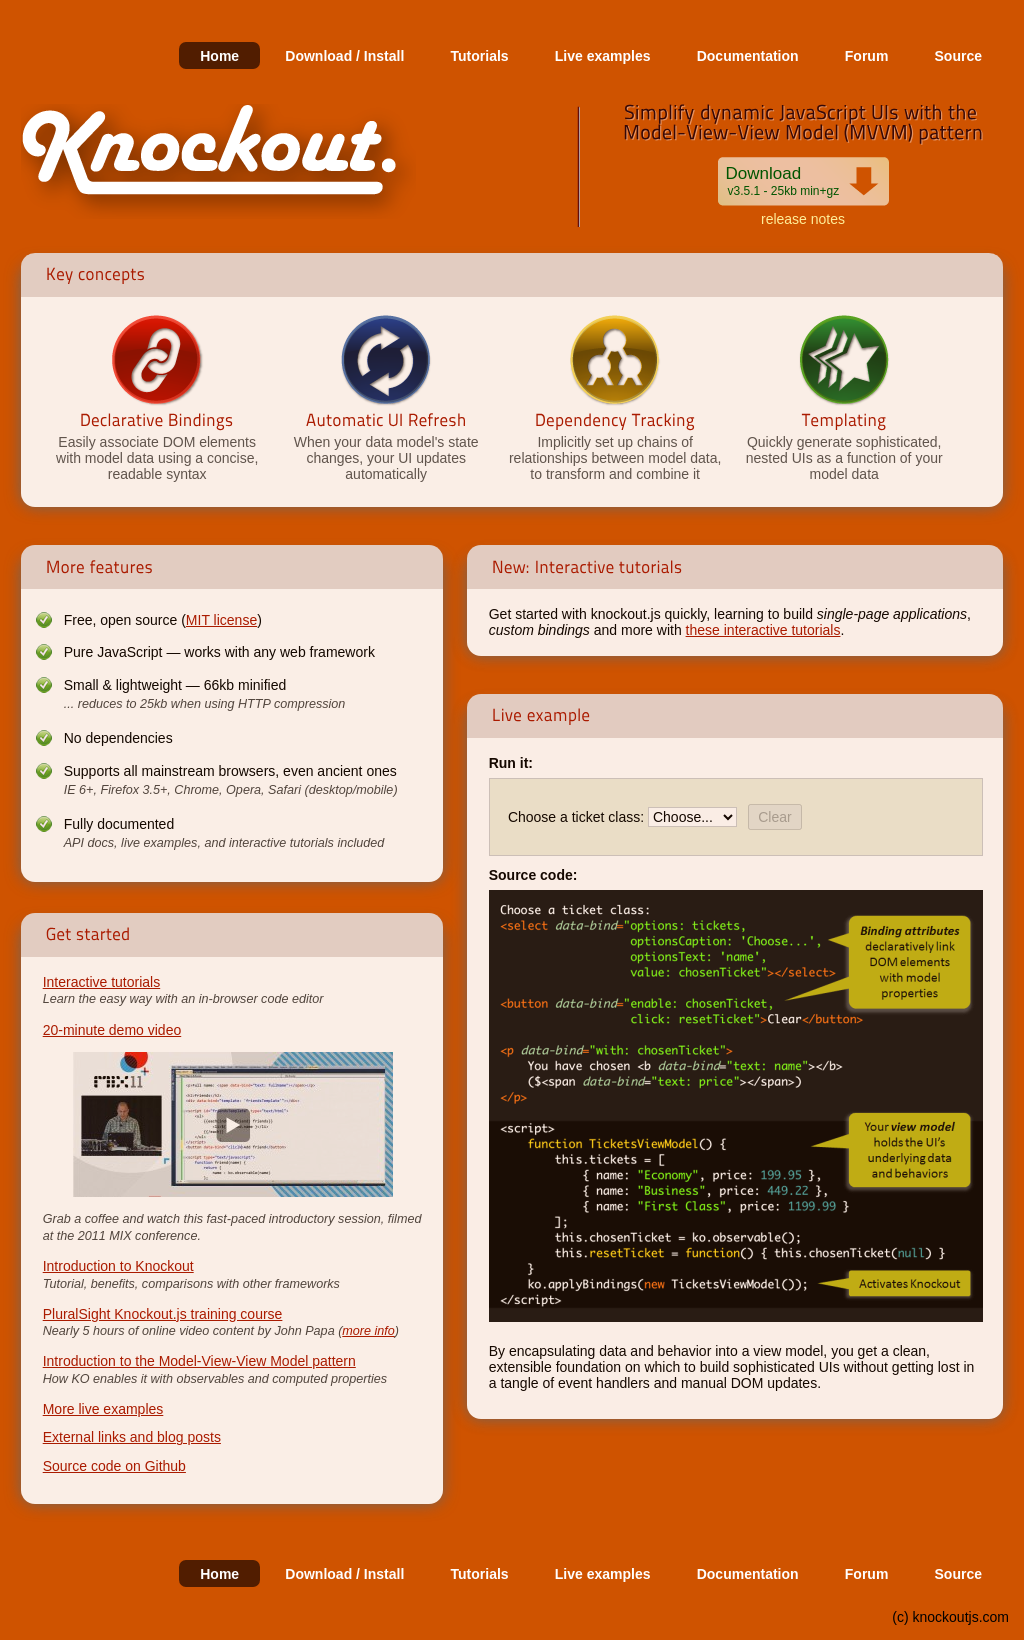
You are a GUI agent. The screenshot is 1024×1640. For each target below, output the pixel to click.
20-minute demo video (112, 1030)
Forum (867, 56)
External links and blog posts (132, 1437)
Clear (774, 817)
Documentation (748, 56)
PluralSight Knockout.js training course (163, 1314)
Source (958, 56)
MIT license (221, 620)
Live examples (603, 56)
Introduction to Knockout (118, 1266)
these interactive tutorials (763, 630)
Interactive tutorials (102, 982)
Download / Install (344, 56)
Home (219, 56)
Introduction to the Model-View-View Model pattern (199, 1361)
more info (368, 1331)
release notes (803, 219)
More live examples (103, 1409)
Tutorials (480, 56)
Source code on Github (114, 1466)
